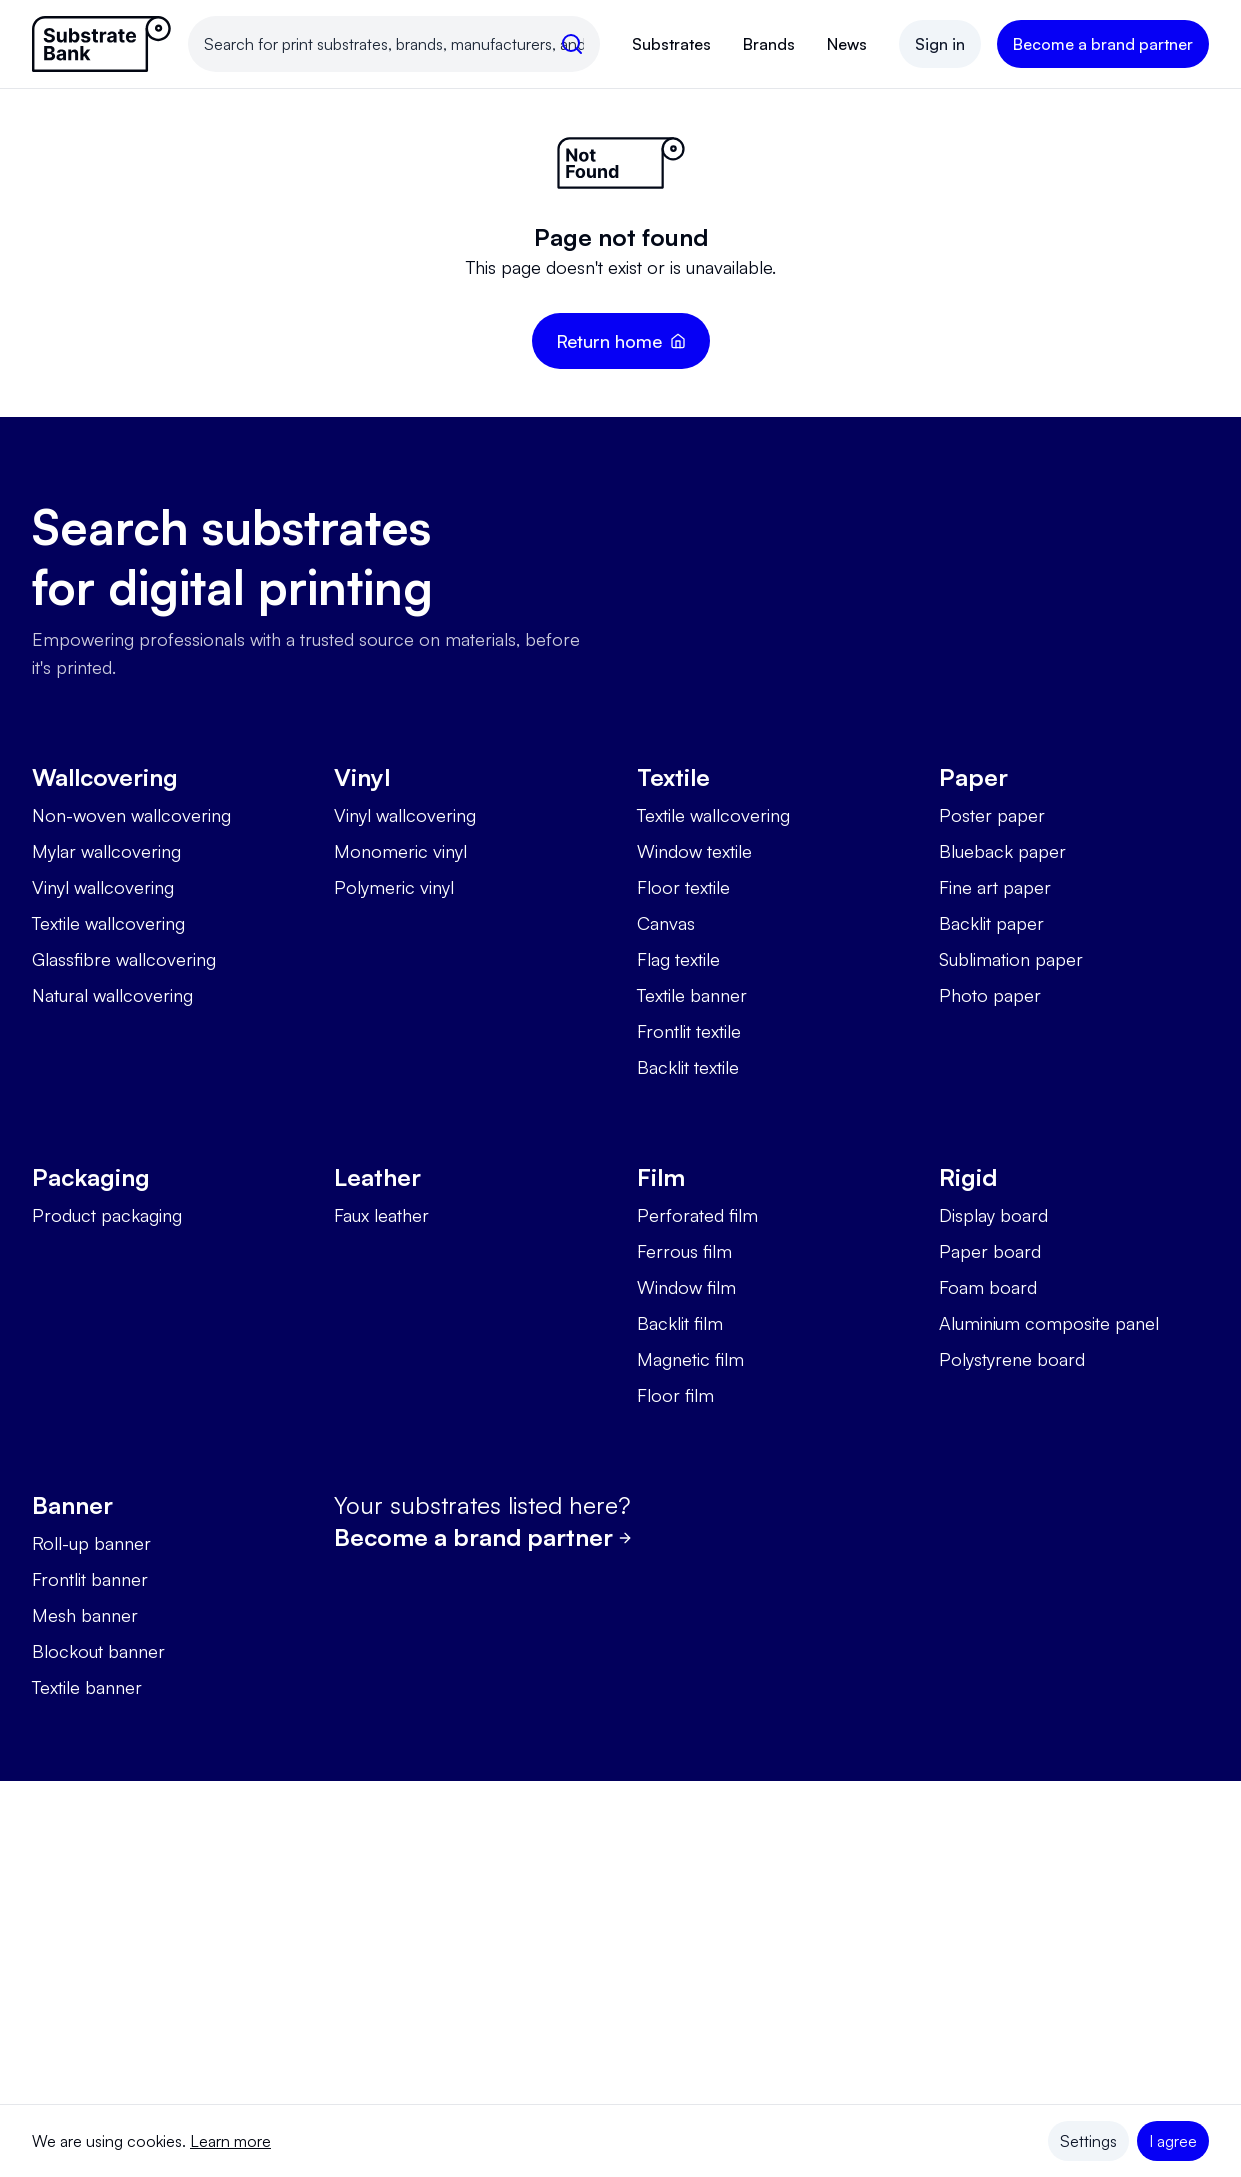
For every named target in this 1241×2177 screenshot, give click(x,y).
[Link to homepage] (102, 44)
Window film (686, 1287)
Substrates (671, 44)
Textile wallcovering (108, 923)
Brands (769, 44)
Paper (973, 777)
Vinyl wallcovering (103, 887)
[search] (572, 44)
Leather (377, 1177)
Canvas (666, 923)
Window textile (694, 851)
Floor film (675, 1395)
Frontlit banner (90, 1579)
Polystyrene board (1012, 1359)
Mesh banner (85, 1615)
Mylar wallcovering (106, 851)
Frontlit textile (689, 1031)
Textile (673, 777)
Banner (72, 1505)
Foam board (988, 1287)
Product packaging (107, 1215)
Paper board (990, 1251)
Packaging (91, 1177)
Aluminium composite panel (1049, 1323)
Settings (1088, 2141)
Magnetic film (690, 1359)
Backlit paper (991, 923)
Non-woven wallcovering (131, 815)
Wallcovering (105, 777)
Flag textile (678, 959)
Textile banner (692, 995)
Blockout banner (98, 1651)
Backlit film (680, 1323)
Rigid (968, 1177)
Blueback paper (1002, 851)
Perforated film (697, 1215)
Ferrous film (684, 1251)
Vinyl (362, 777)
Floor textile (683, 887)
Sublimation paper (1011, 959)
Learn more (230, 2141)
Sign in (940, 44)
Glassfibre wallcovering (124, 959)
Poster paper (992, 815)
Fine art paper (995, 887)
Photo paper (990, 995)
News (847, 44)
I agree (1173, 2141)
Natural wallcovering (112, 995)
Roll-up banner (91, 1543)
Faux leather (381, 1215)
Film (661, 1177)
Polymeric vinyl (394, 887)
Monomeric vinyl (400, 851)
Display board (993, 1215)
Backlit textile (688, 1067)
